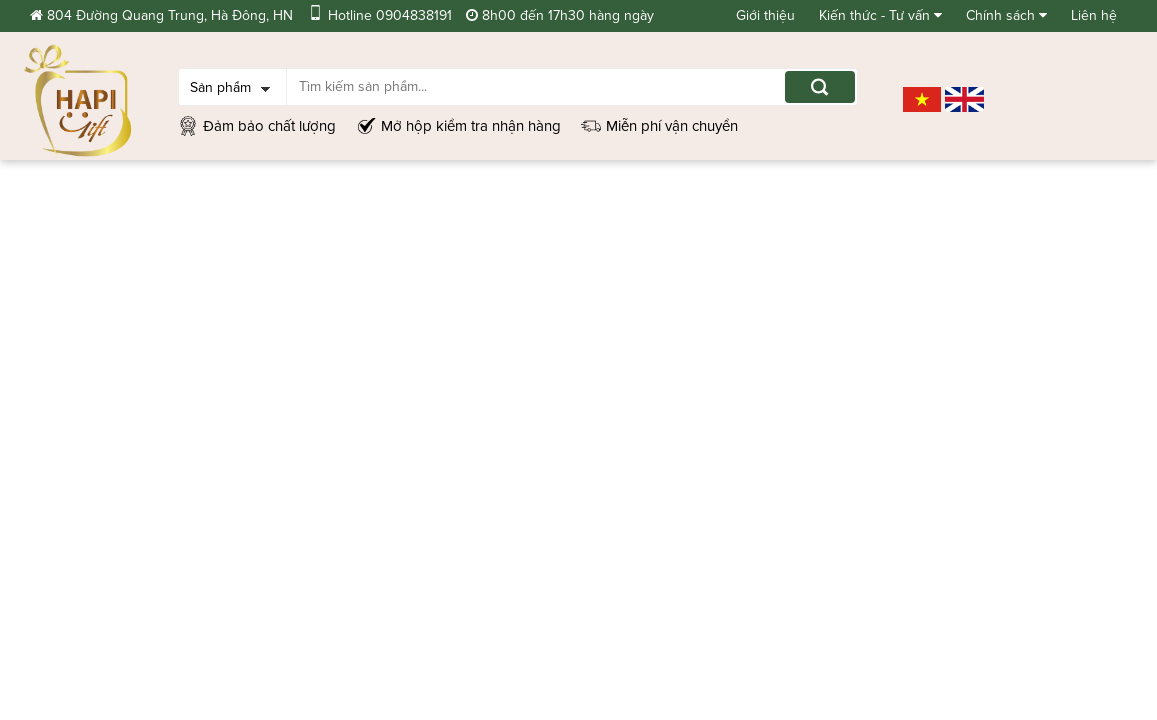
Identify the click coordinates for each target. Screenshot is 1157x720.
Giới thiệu (765, 15)
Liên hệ (1094, 15)
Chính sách (1006, 15)
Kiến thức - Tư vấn (880, 15)
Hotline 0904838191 (379, 15)
